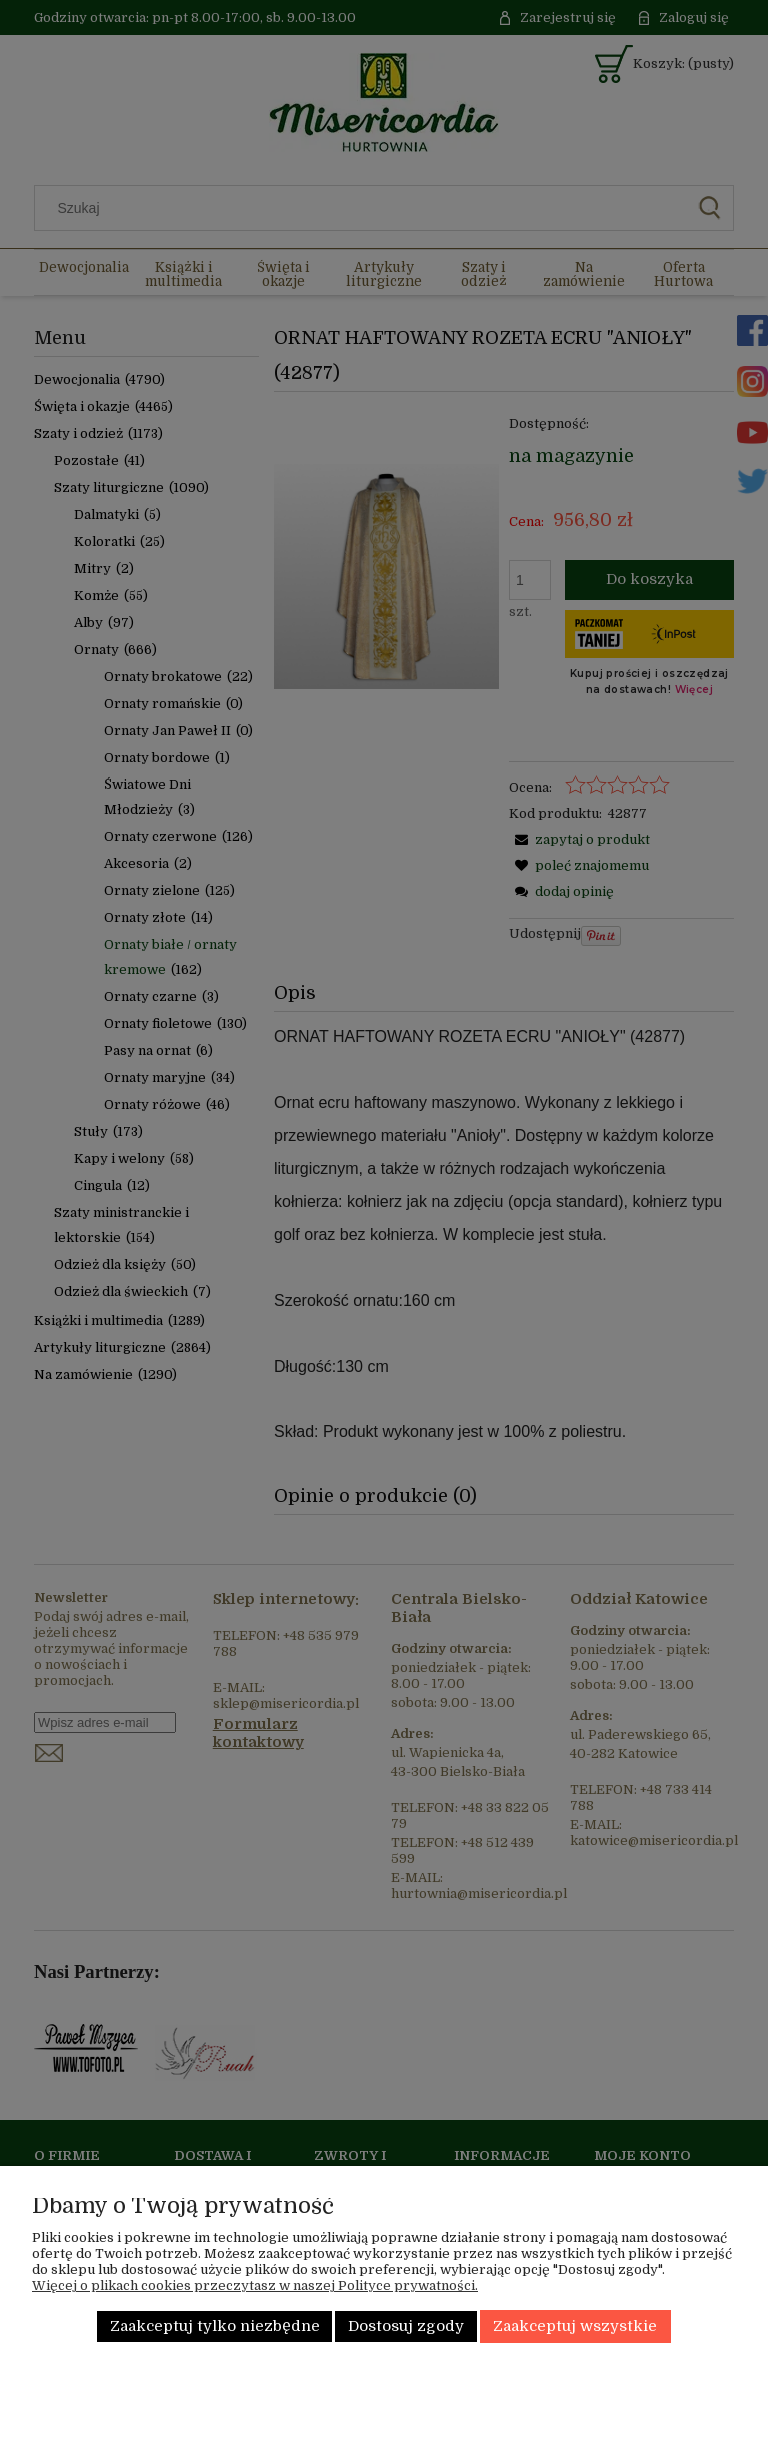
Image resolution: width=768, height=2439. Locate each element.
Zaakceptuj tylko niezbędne (215, 2326)
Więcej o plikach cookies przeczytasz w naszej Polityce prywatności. (255, 2285)
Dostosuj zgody (406, 2326)
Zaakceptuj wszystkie (575, 2326)
